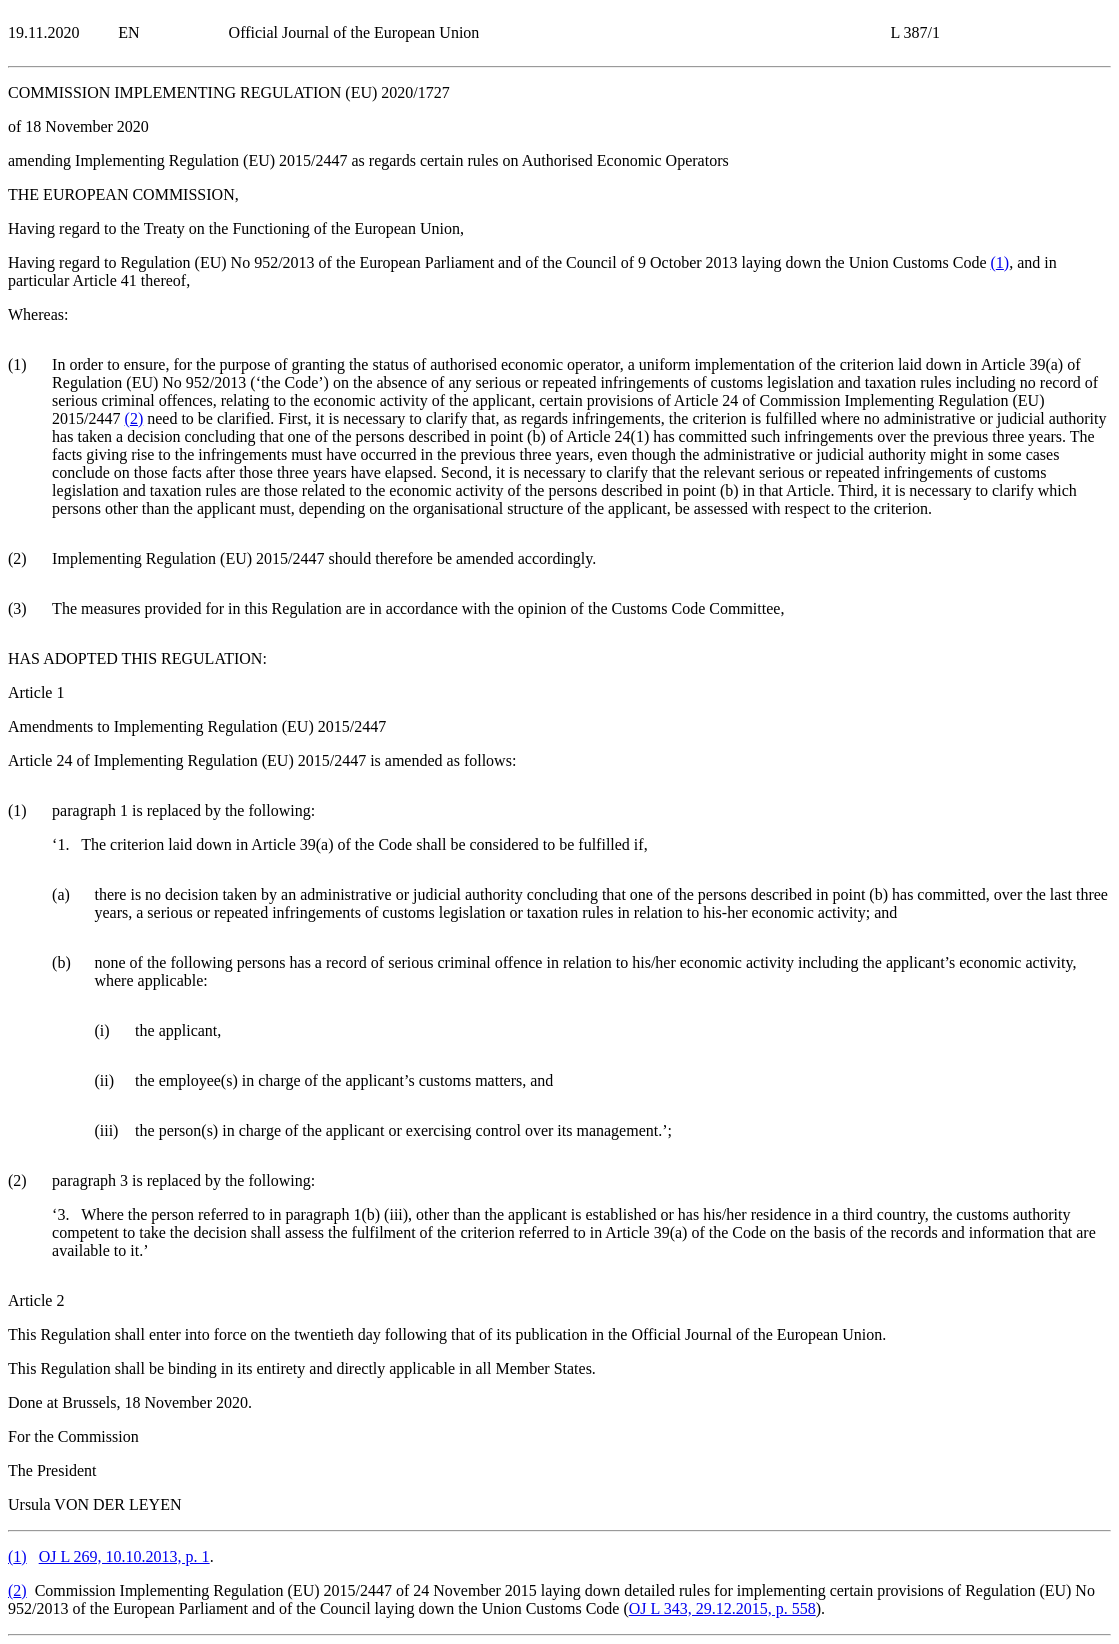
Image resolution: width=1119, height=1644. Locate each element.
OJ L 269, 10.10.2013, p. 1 (124, 1556)
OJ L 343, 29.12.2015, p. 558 (722, 1608)
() (999, 262)
